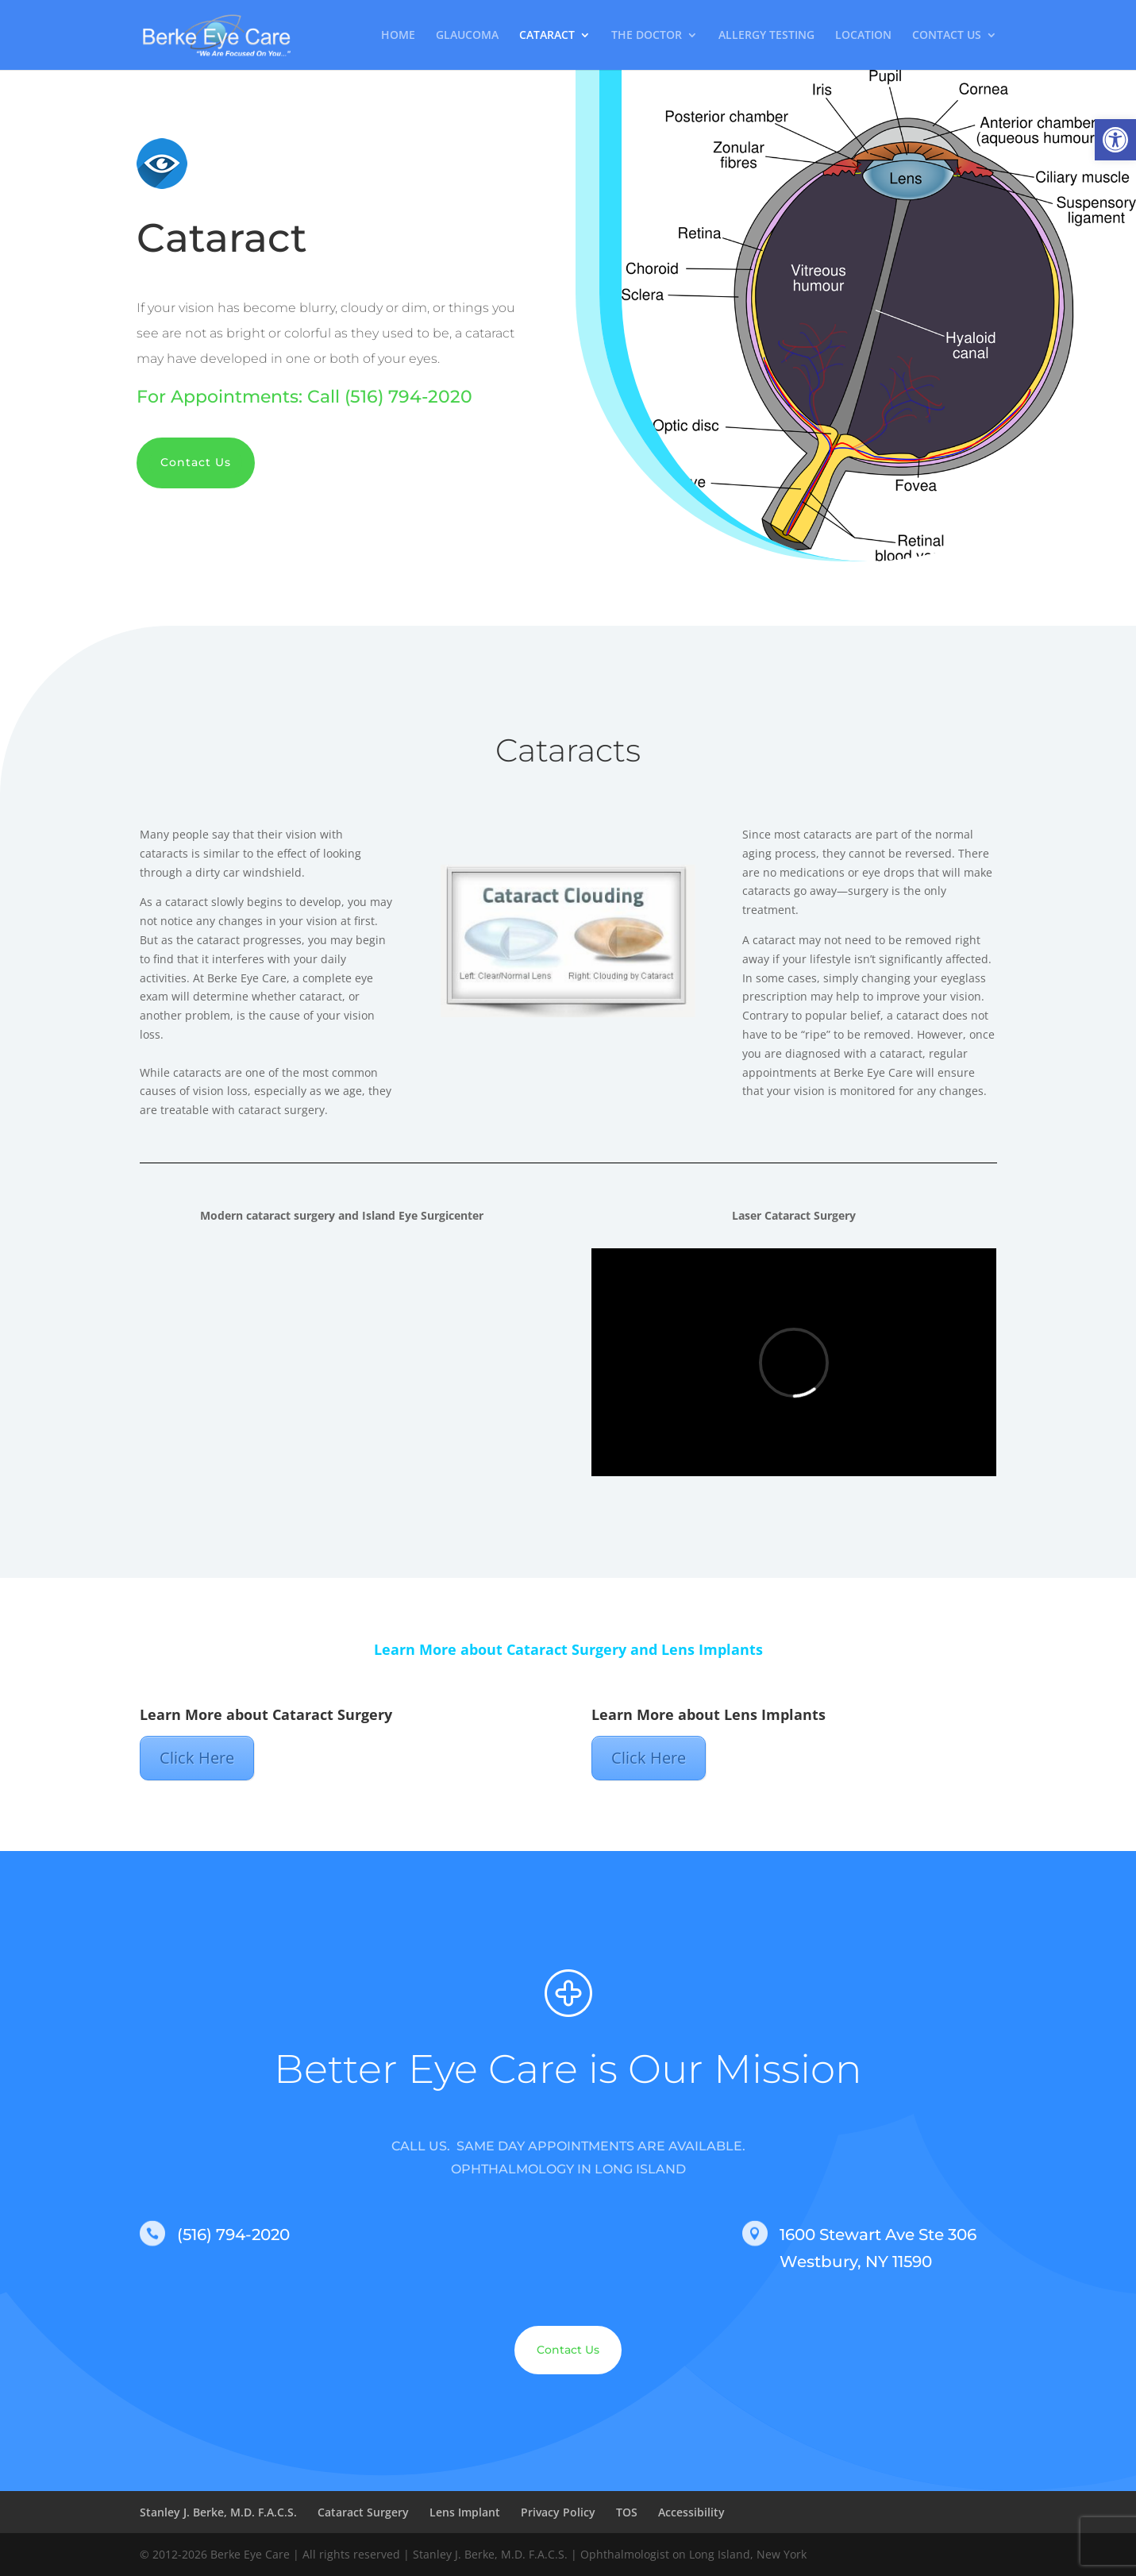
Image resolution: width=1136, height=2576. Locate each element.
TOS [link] (626, 2512)
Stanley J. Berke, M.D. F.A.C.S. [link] (218, 2512)
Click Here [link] (197, 1757)
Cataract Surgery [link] (363, 2512)
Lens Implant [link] (464, 2512)
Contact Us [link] (195, 462)
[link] (1115, 139)
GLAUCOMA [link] (467, 35)
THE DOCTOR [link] (646, 35)
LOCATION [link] (863, 35)
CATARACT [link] (547, 35)
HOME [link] (398, 35)
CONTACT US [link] (946, 35)
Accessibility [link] (691, 2512)
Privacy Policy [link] (558, 2512)
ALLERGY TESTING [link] (766, 35)
